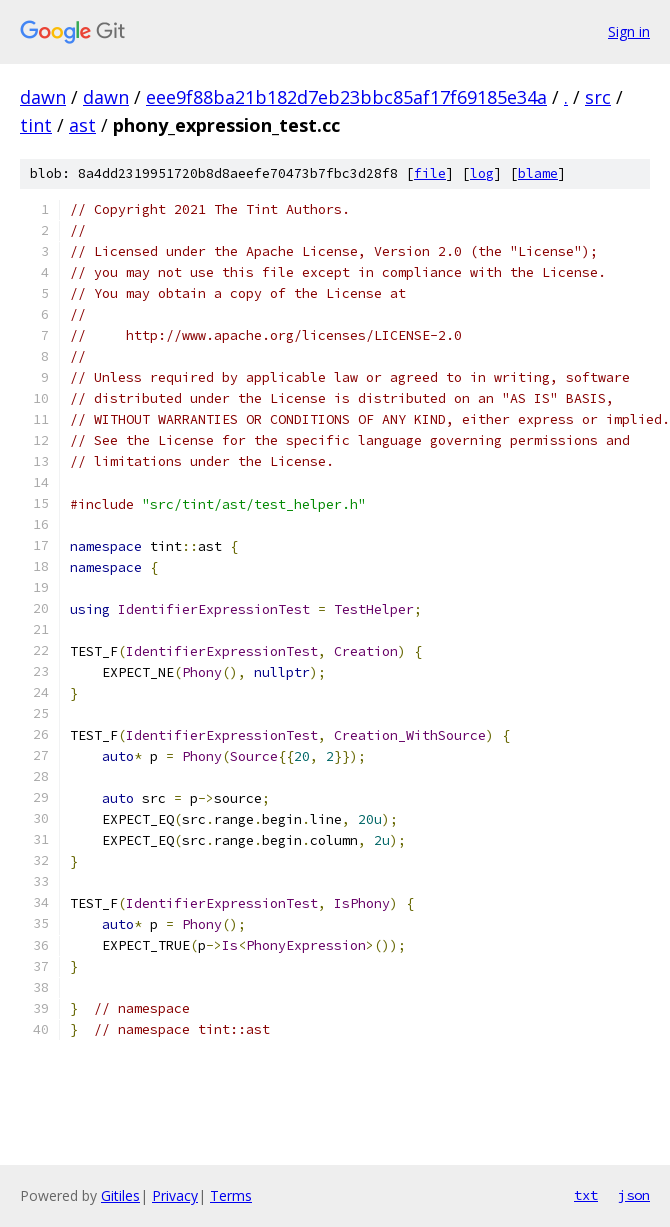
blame (538, 173)
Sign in (629, 31)
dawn (43, 97)
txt (586, 1195)
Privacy (175, 1195)
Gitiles (120, 1195)
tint (36, 125)
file (430, 173)
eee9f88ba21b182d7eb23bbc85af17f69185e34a (346, 97)
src (598, 97)
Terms (231, 1195)
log (482, 173)
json (634, 1195)
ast (82, 125)
